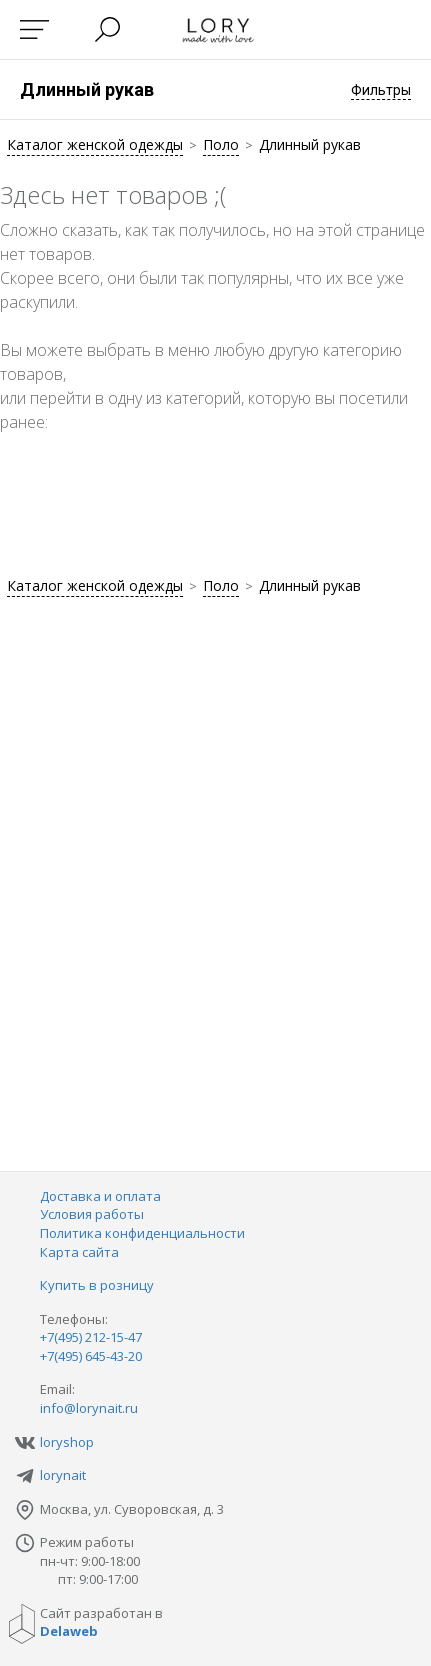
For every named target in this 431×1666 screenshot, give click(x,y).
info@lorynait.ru (89, 1408)
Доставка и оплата (100, 1196)
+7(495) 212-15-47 (91, 1337)
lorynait (63, 1475)
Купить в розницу (97, 1285)
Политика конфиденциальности (142, 1233)
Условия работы (92, 1214)
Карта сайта (79, 1252)
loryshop (67, 1442)
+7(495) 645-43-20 (91, 1356)
